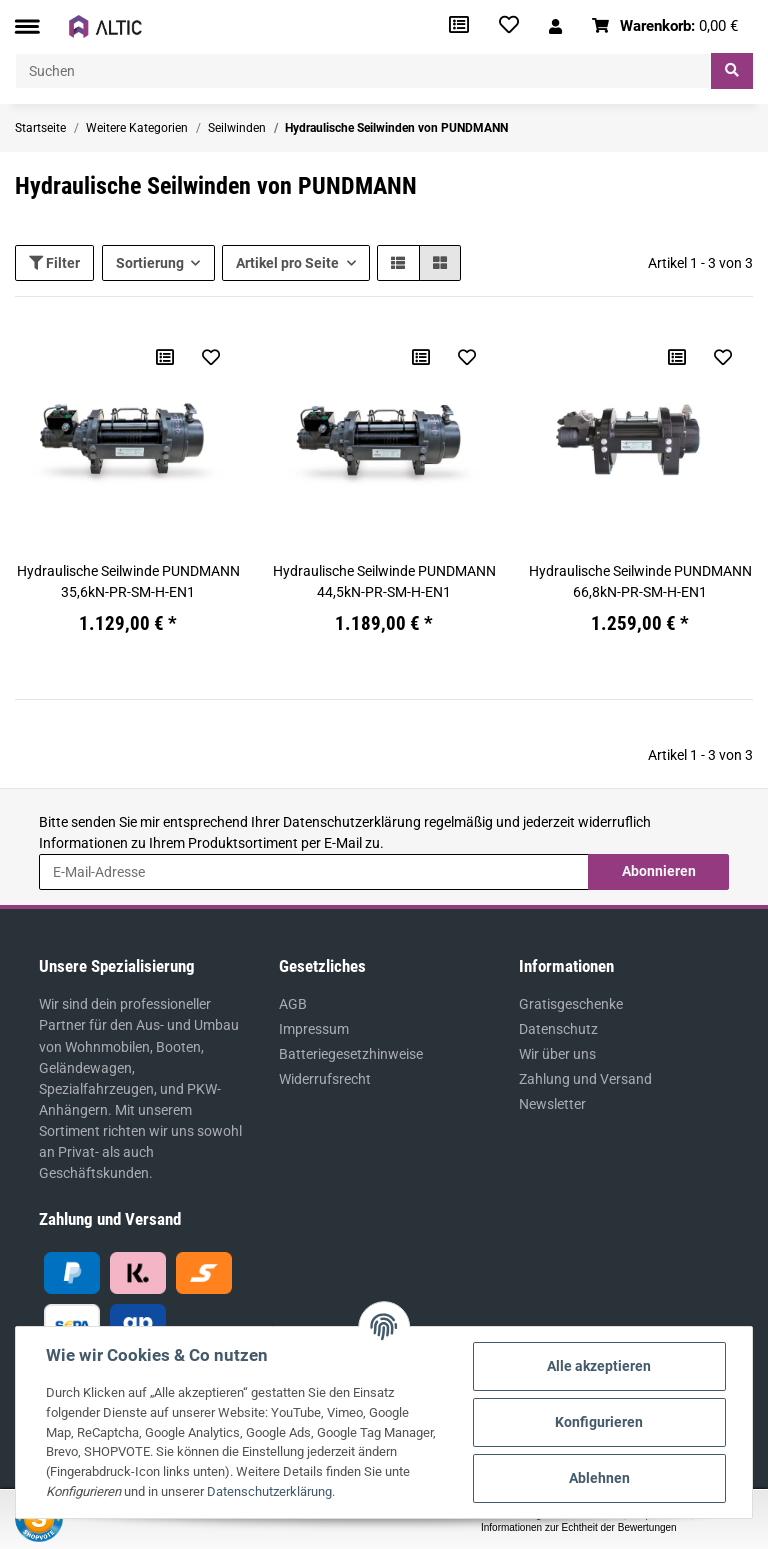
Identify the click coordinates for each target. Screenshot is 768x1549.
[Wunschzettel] (509, 26)
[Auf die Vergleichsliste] (165, 357)
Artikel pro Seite (287, 263)
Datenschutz (558, 1029)
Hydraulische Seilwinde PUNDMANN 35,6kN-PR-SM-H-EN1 (128, 581)
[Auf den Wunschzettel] (211, 357)
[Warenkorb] (665, 26)
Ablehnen (599, 1478)
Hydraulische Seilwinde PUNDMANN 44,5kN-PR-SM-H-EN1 (384, 581)
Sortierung (150, 263)
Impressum (314, 1029)
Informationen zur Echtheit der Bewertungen (579, 1527)
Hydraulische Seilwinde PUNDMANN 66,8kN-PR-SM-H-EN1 (640, 581)
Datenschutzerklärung (352, 822)
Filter (54, 263)
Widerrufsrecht (325, 1079)
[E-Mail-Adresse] (314, 872)
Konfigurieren (599, 1422)
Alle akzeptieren (599, 1366)
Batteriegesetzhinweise (351, 1054)
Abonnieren (659, 871)
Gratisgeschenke (571, 1004)
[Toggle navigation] (27, 26)
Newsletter (552, 1104)
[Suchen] (363, 71)
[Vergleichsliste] (459, 26)
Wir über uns (557, 1054)
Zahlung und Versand (585, 1079)
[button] (555, 26)
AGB (293, 1004)
